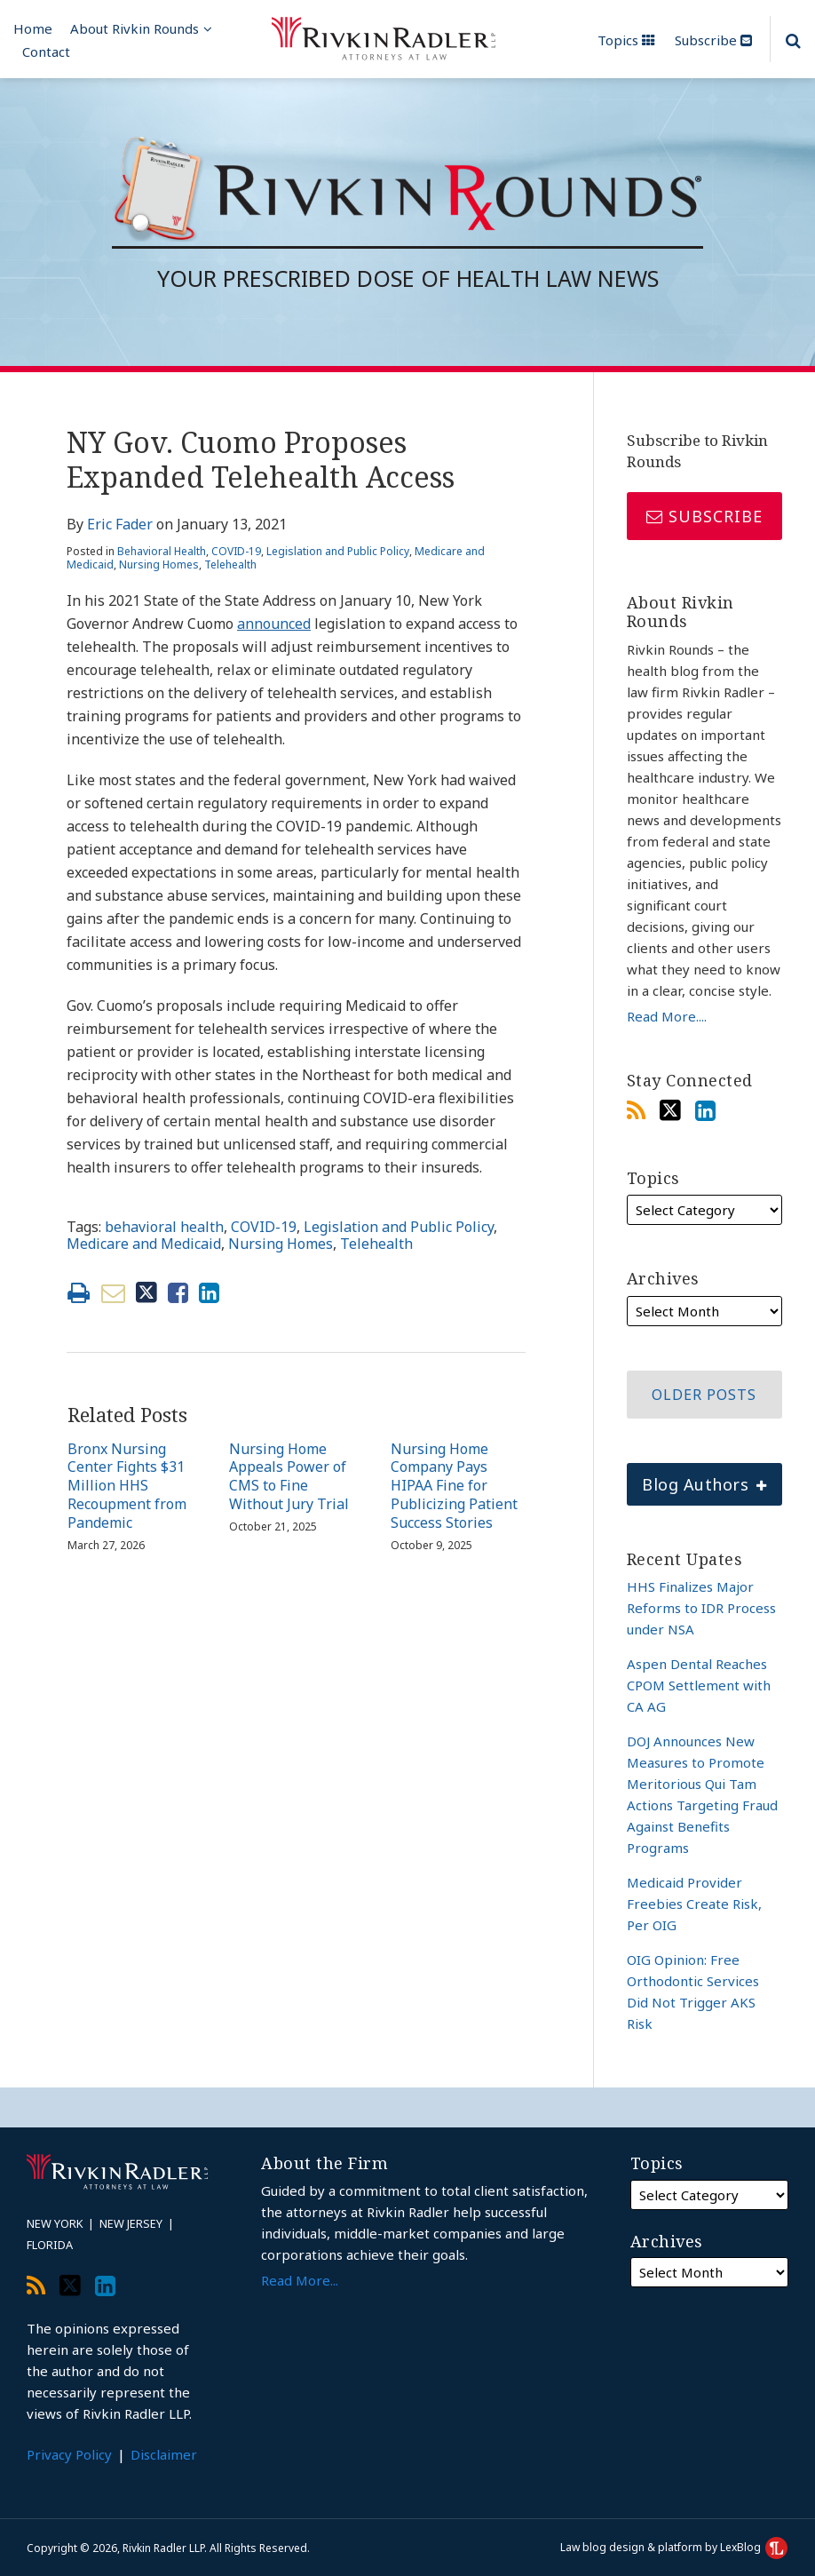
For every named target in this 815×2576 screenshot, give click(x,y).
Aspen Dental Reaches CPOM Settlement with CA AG (699, 1685)
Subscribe (713, 40)
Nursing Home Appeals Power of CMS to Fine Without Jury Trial (289, 1477)
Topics (626, 40)
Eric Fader (120, 524)
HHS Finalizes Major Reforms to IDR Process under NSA (701, 1608)
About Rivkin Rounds (134, 28)
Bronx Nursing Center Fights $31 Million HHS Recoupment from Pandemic (126, 1486)
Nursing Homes (159, 564)
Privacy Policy (69, 2454)
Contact (46, 51)
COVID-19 (236, 551)
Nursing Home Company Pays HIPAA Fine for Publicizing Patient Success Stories (454, 1486)
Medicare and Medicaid (144, 1243)
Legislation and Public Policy (337, 551)
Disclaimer (164, 2454)
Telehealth (230, 564)
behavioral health (164, 1226)
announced (274, 623)
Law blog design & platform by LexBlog (673, 2547)
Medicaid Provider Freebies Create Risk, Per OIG (694, 1903)
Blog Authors (697, 1479)
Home (32, 28)
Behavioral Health (161, 551)
